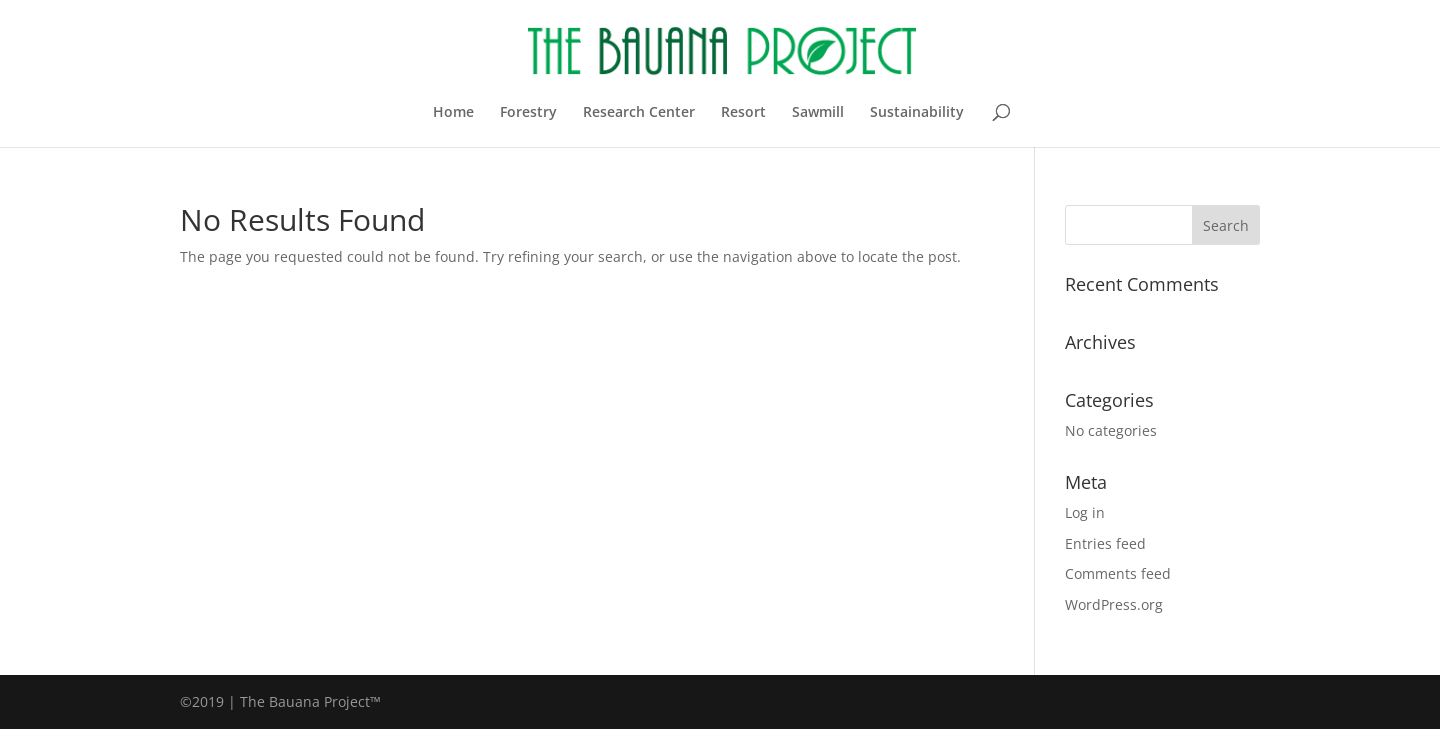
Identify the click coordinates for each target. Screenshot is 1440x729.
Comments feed (1118, 573)
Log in (1085, 512)
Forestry (528, 113)
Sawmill (818, 113)
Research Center (639, 113)
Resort (743, 113)
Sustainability (917, 113)
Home (453, 113)
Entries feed (1105, 543)
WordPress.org (1114, 604)
